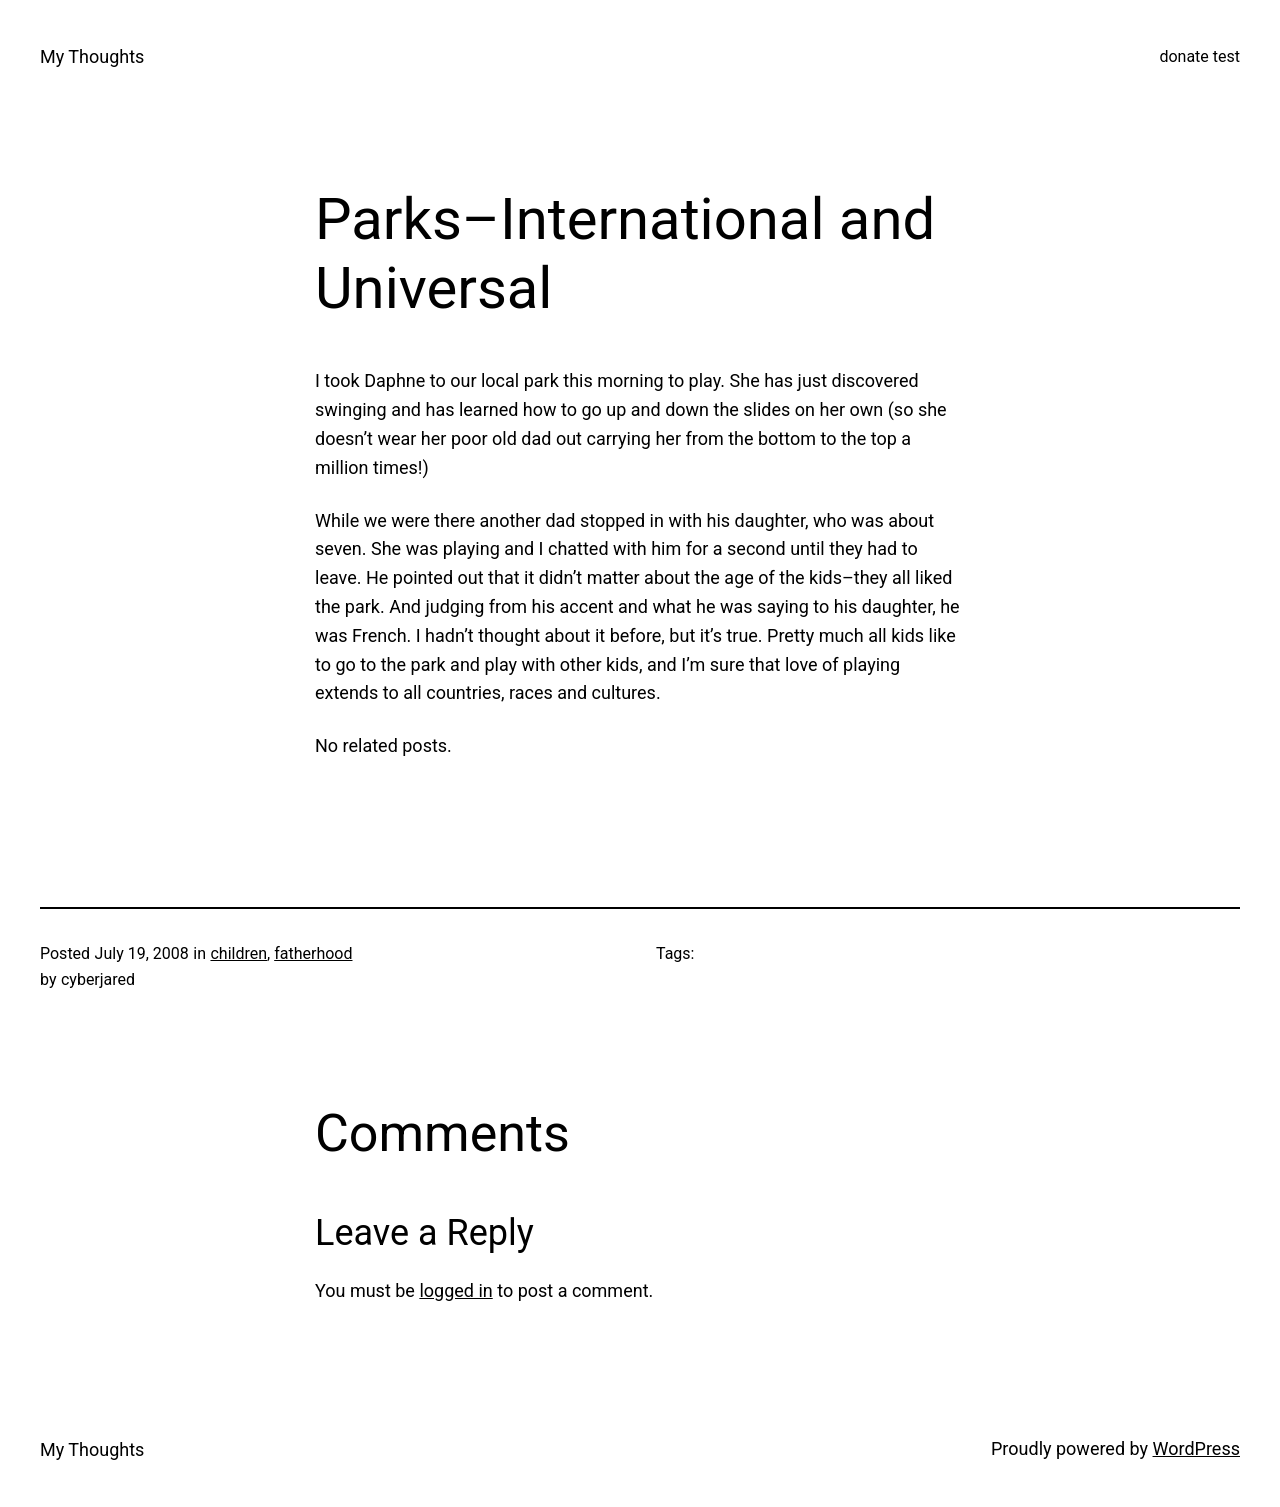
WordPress (1196, 1448)
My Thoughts (92, 56)
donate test (1199, 56)
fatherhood (313, 953)
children (238, 953)
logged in (455, 1290)
